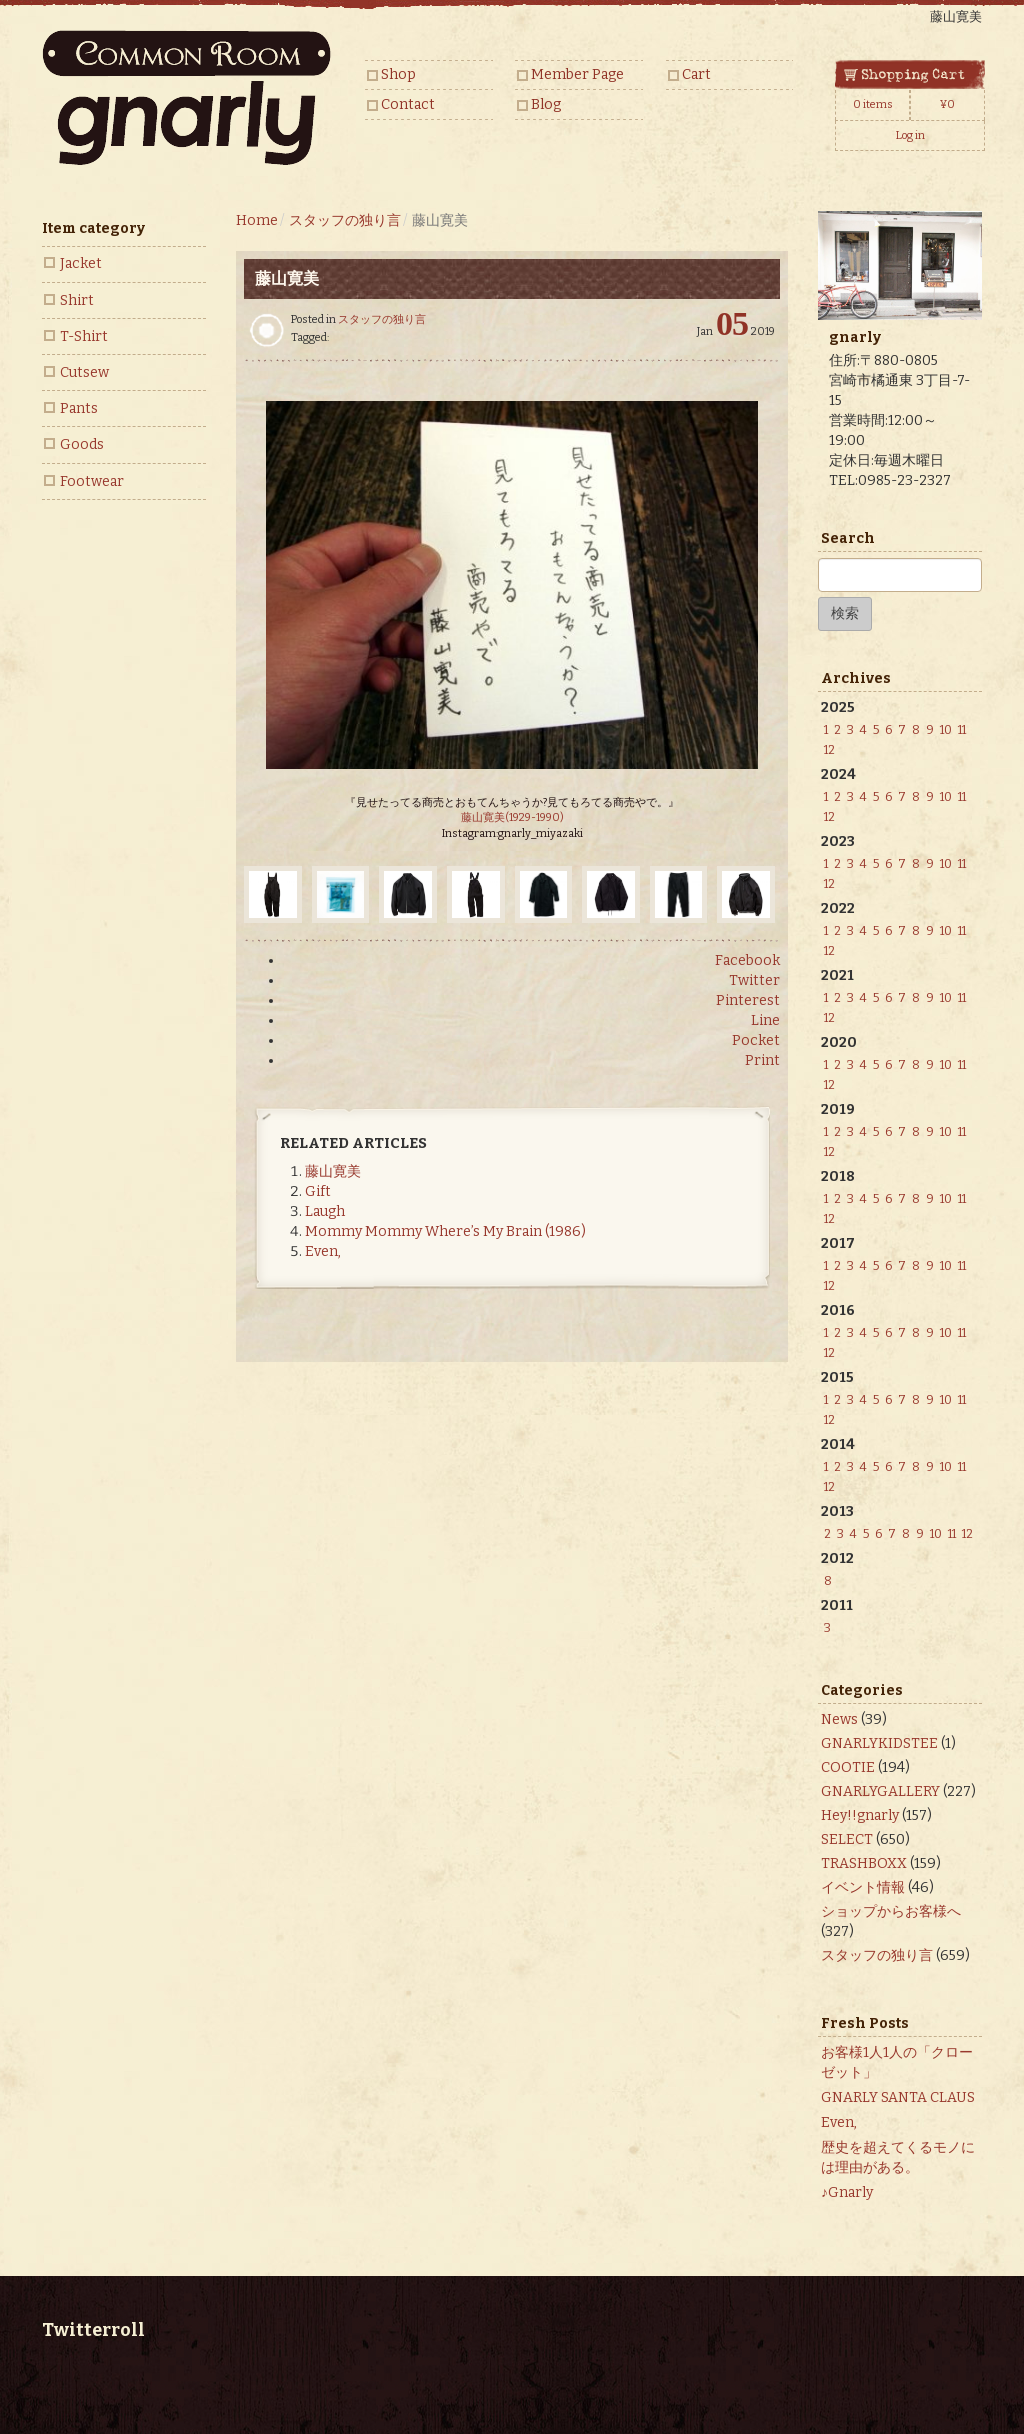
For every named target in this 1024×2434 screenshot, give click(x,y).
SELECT (847, 1839)
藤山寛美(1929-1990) (512, 817)
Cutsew (84, 372)
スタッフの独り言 (382, 319)
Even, (323, 1251)
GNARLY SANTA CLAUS (898, 2097)
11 (962, 730)
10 (946, 730)
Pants (79, 408)
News (839, 1719)
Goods (82, 444)
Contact (408, 104)
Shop (398, 74)
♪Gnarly (847, 2192)
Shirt (77, 300)
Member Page (577, 74)
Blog (546, 104)
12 (829, 750)
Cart (696, 74)
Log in (910, 135)
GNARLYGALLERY (880, 1791)
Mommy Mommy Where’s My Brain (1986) (445, 1231)
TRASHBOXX (864, 1863)
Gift (318, 1191)
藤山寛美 (333, 1171)
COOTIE (848, 1767)
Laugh (325, 1211)
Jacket (81, 263)
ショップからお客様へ (891, 1911)
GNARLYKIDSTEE (879, 1743)
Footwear (92, 481)
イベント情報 (863, 1887)
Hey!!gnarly (860, 1815)
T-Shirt (84, 336)
